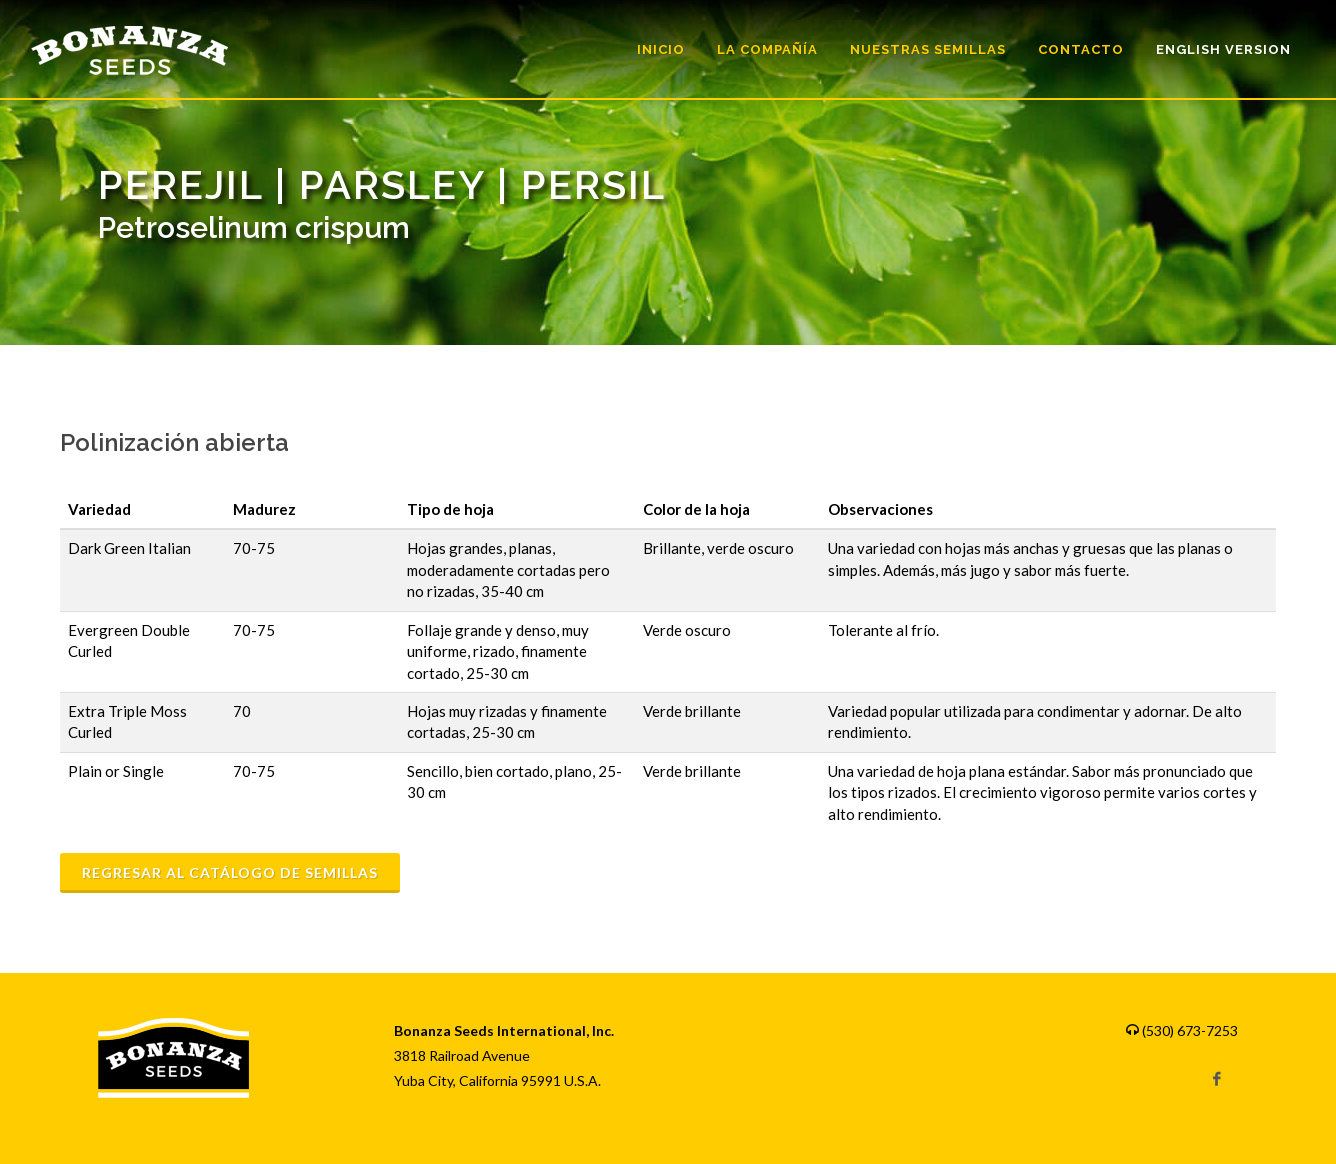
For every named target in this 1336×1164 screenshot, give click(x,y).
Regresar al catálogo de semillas (230, 872)
